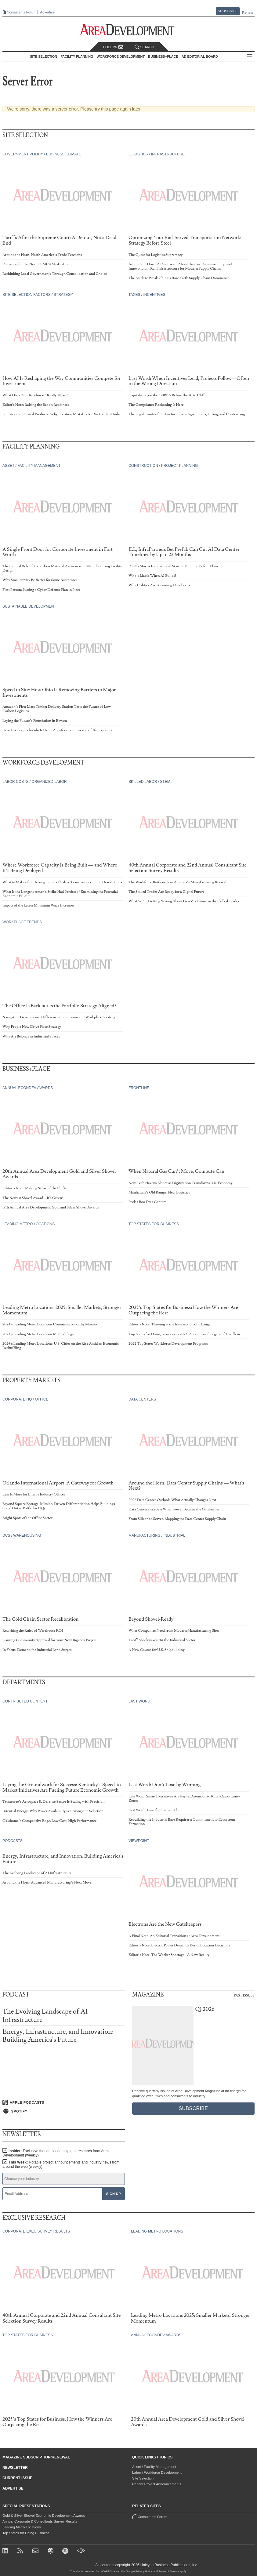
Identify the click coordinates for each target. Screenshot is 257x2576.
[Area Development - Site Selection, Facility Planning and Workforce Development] (128, 30)
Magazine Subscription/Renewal (36, 2457)
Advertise (47, 12)
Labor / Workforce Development (157, 2472)
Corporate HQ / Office (25, 1399)
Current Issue (17, 2478)
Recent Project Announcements (156, 2484)
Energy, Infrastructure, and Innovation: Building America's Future (58, 2036)
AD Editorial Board (200, 56)
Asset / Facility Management (31, 465)
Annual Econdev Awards (27, 1088)
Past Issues (244, 1995)
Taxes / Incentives (146, 294)
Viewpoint (138, 1841)
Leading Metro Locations (28, 1224)
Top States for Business (153, 1224)
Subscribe (228, 11)
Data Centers (142, 1399)
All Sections (249, 56)
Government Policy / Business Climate (41, 154)
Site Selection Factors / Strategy (37, 294)
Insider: (55, 2153)
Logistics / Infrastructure (156, 154)
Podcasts (12, 1841)
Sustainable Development (29, 606)
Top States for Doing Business (25, 2533)
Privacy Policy (144, 2571)
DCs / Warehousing (21, 1535)
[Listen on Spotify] (63, 2111)
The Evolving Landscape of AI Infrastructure (45, 2015)
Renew (247, 12)
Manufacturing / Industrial (156, 1535)
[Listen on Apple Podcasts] (63, 2102)
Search (144, 47)
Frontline (138, 1088)
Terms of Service (169, 2571)
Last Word (139, 1701)
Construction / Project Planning (163, 465)
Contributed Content (25, 1701)
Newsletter (15, 2467)
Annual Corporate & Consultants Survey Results (39, 2521)
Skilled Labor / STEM (149, 781)
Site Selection (143, 2478)
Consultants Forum (21, 12)
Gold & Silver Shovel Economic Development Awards (43, 2515)
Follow (113, 47)
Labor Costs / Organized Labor (34, 781)
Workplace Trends (22, 922)
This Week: (60, 2164)
